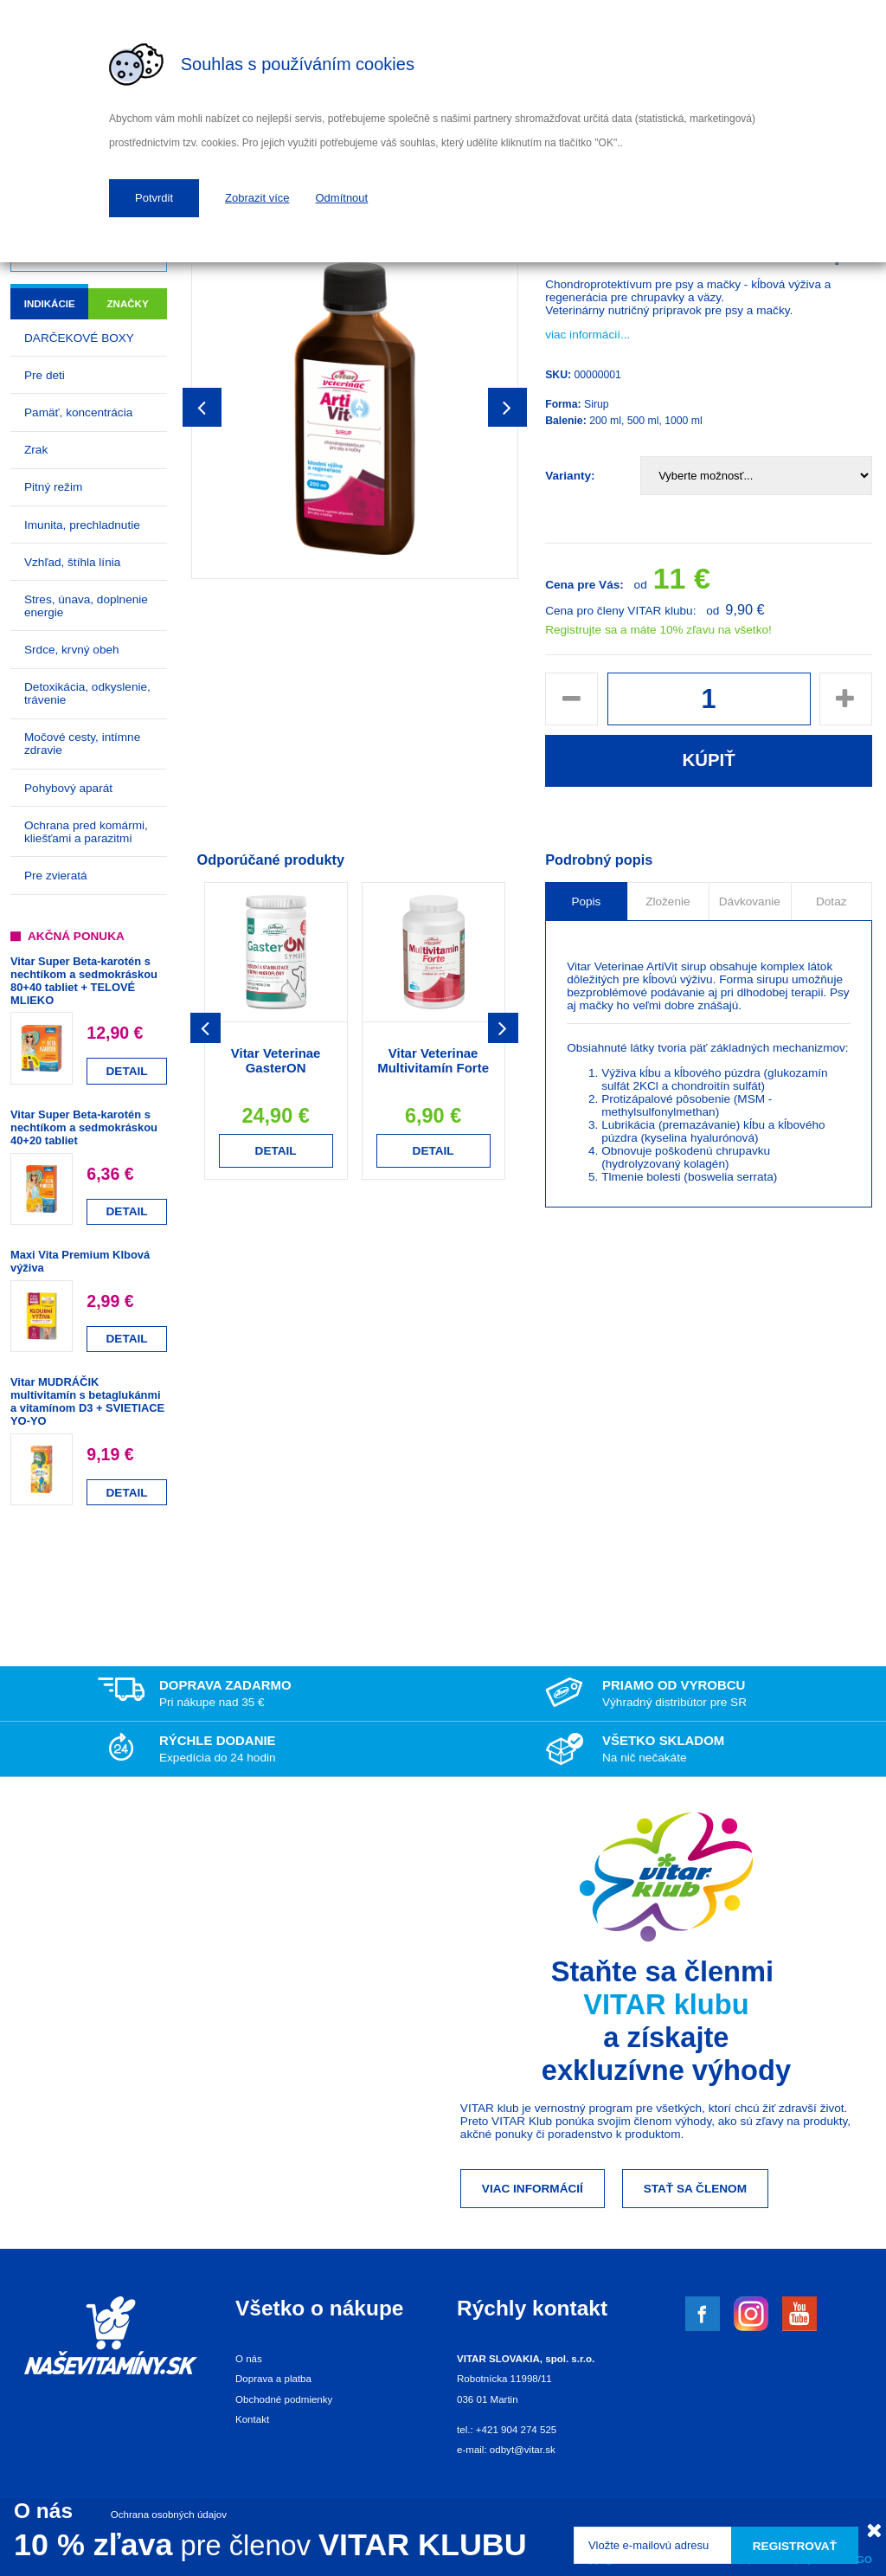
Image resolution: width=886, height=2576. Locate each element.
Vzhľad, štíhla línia (72, 562)
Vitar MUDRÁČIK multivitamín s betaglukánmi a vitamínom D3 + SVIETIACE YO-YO (87, 1401)
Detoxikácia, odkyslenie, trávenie (87, 693)
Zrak (36, 449)
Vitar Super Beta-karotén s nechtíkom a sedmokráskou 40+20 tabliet (83, 1127)
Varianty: (569, 475)
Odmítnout (342, 197)
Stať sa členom (695, 2188)
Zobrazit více (257, 197)
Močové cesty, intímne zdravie (82, 744)
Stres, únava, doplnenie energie (86, 606)
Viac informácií (532, 2188)
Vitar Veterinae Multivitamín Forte (433, 1060)
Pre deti (44, 375)
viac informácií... (587, 334)
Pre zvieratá (55, 875)
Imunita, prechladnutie (82, 524)
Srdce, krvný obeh (71, 649)
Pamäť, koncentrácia (78, 412)
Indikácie (49, 304)
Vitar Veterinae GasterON (276, 1060)
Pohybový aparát (68, 788)
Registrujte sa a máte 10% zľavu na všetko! (658, 629)
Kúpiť (708, 760)
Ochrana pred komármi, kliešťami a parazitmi (86, 832)
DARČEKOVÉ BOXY (79, 338)
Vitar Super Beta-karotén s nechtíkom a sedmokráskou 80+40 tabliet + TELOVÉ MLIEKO (83, 981)
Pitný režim (53, 486)
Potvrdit (154, 197)
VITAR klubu (666, 2004)
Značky (128, 304)
